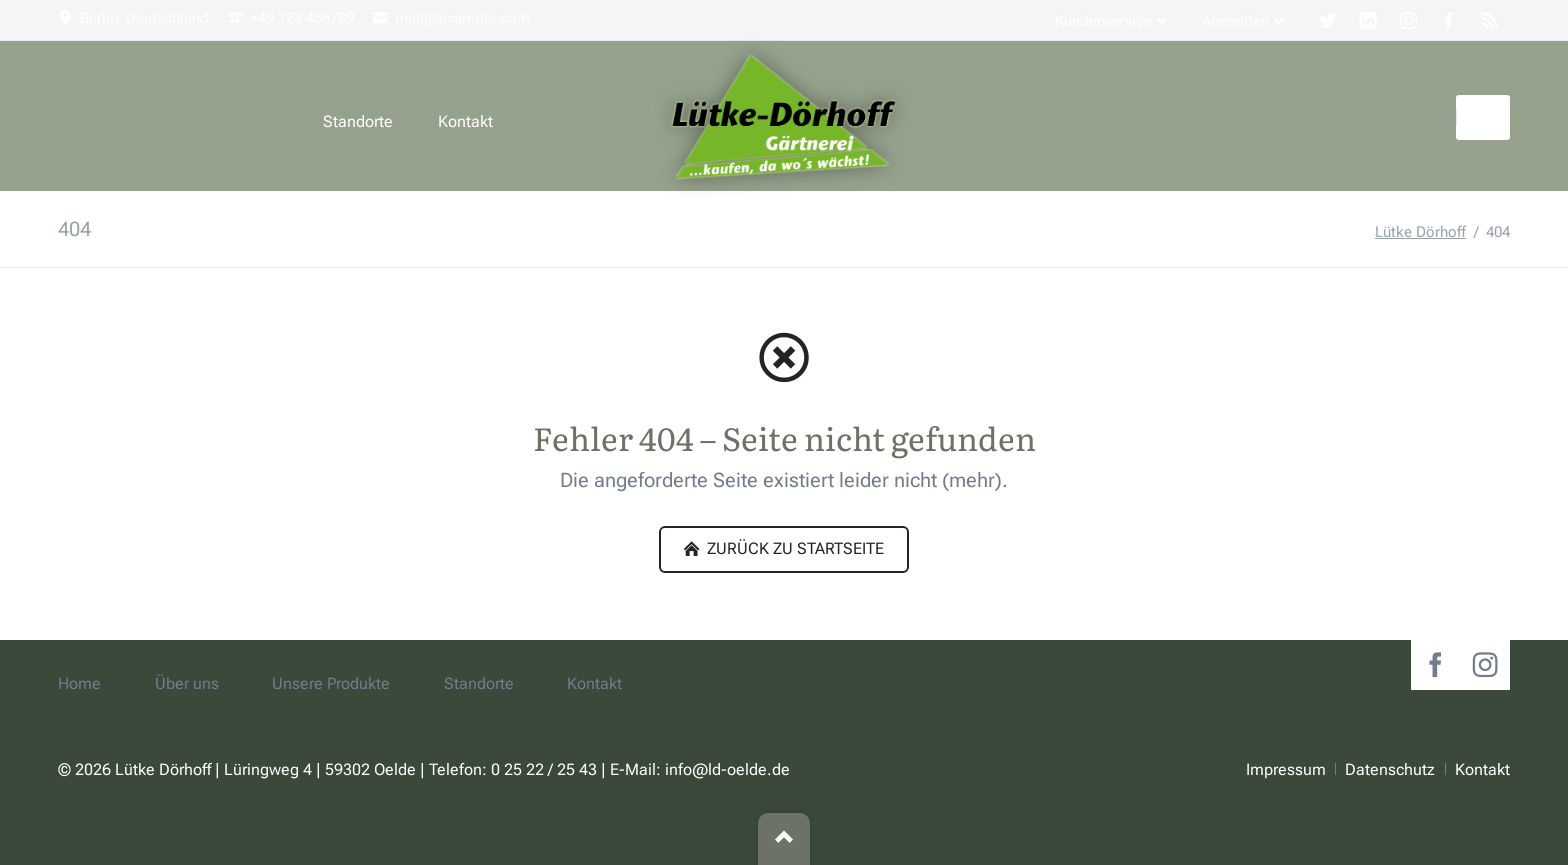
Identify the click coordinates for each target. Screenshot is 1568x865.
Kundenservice (1103, 21)
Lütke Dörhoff (1420, 232)
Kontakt (465, 121)
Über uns (187, 683)
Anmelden (1235, 21)
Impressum (1286, 769)
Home (79, 683)
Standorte (358, 121)
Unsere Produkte (331, 683)
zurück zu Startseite (793, 548)
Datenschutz (1390, 769)
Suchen (1485, 117)
